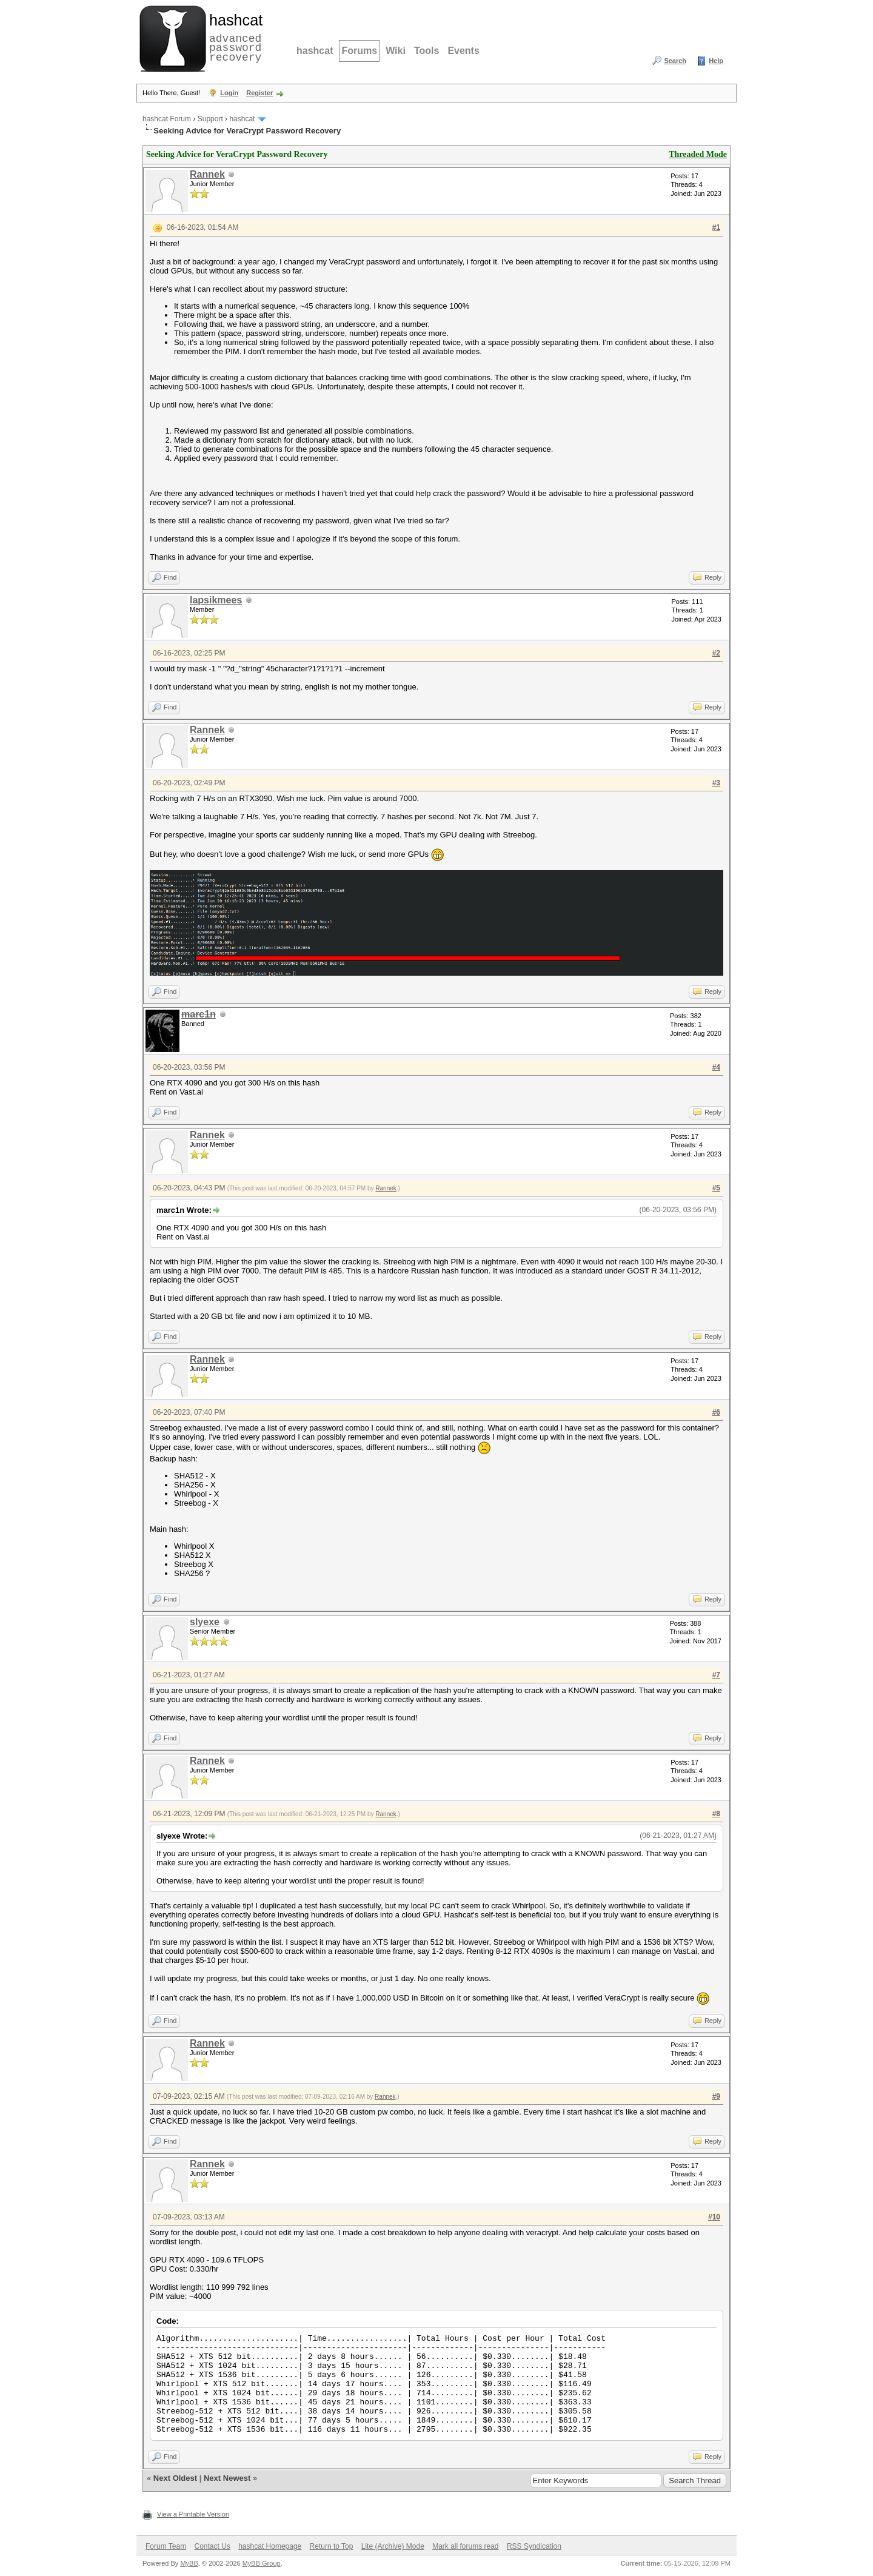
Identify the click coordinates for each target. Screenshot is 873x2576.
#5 (716, 1188)
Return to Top (331, 2546)
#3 (716, 783)
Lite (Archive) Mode (392, 2546)
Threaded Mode (698, 154)
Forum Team (166, 2546)
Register (259, 92)
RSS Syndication (534, 2546)
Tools (426, 50)
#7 (716, 1675)
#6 (716, 1412)
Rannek (207, 174)
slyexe (204, 1622)
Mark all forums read (465, 2546)
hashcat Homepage (269, 2546)
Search (675, 60)
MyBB (189, 2563)
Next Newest (227, 2478)
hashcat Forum (166, 119)
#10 (714, 2217)
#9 (716, 2096)
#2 (716, 653)
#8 (716, 1814)
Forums (359, 50)
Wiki (396, 50)
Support (210, 119)
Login (229, 92)
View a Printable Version (193, 2514)
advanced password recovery (233, 37)
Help (716, 60)
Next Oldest (175, 2478)
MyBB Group (261, 2563)
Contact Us (212, 2546)
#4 (716, 1067)
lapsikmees (216, 600)
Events (463, 50)
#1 (716, 227)
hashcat (314, 50)
